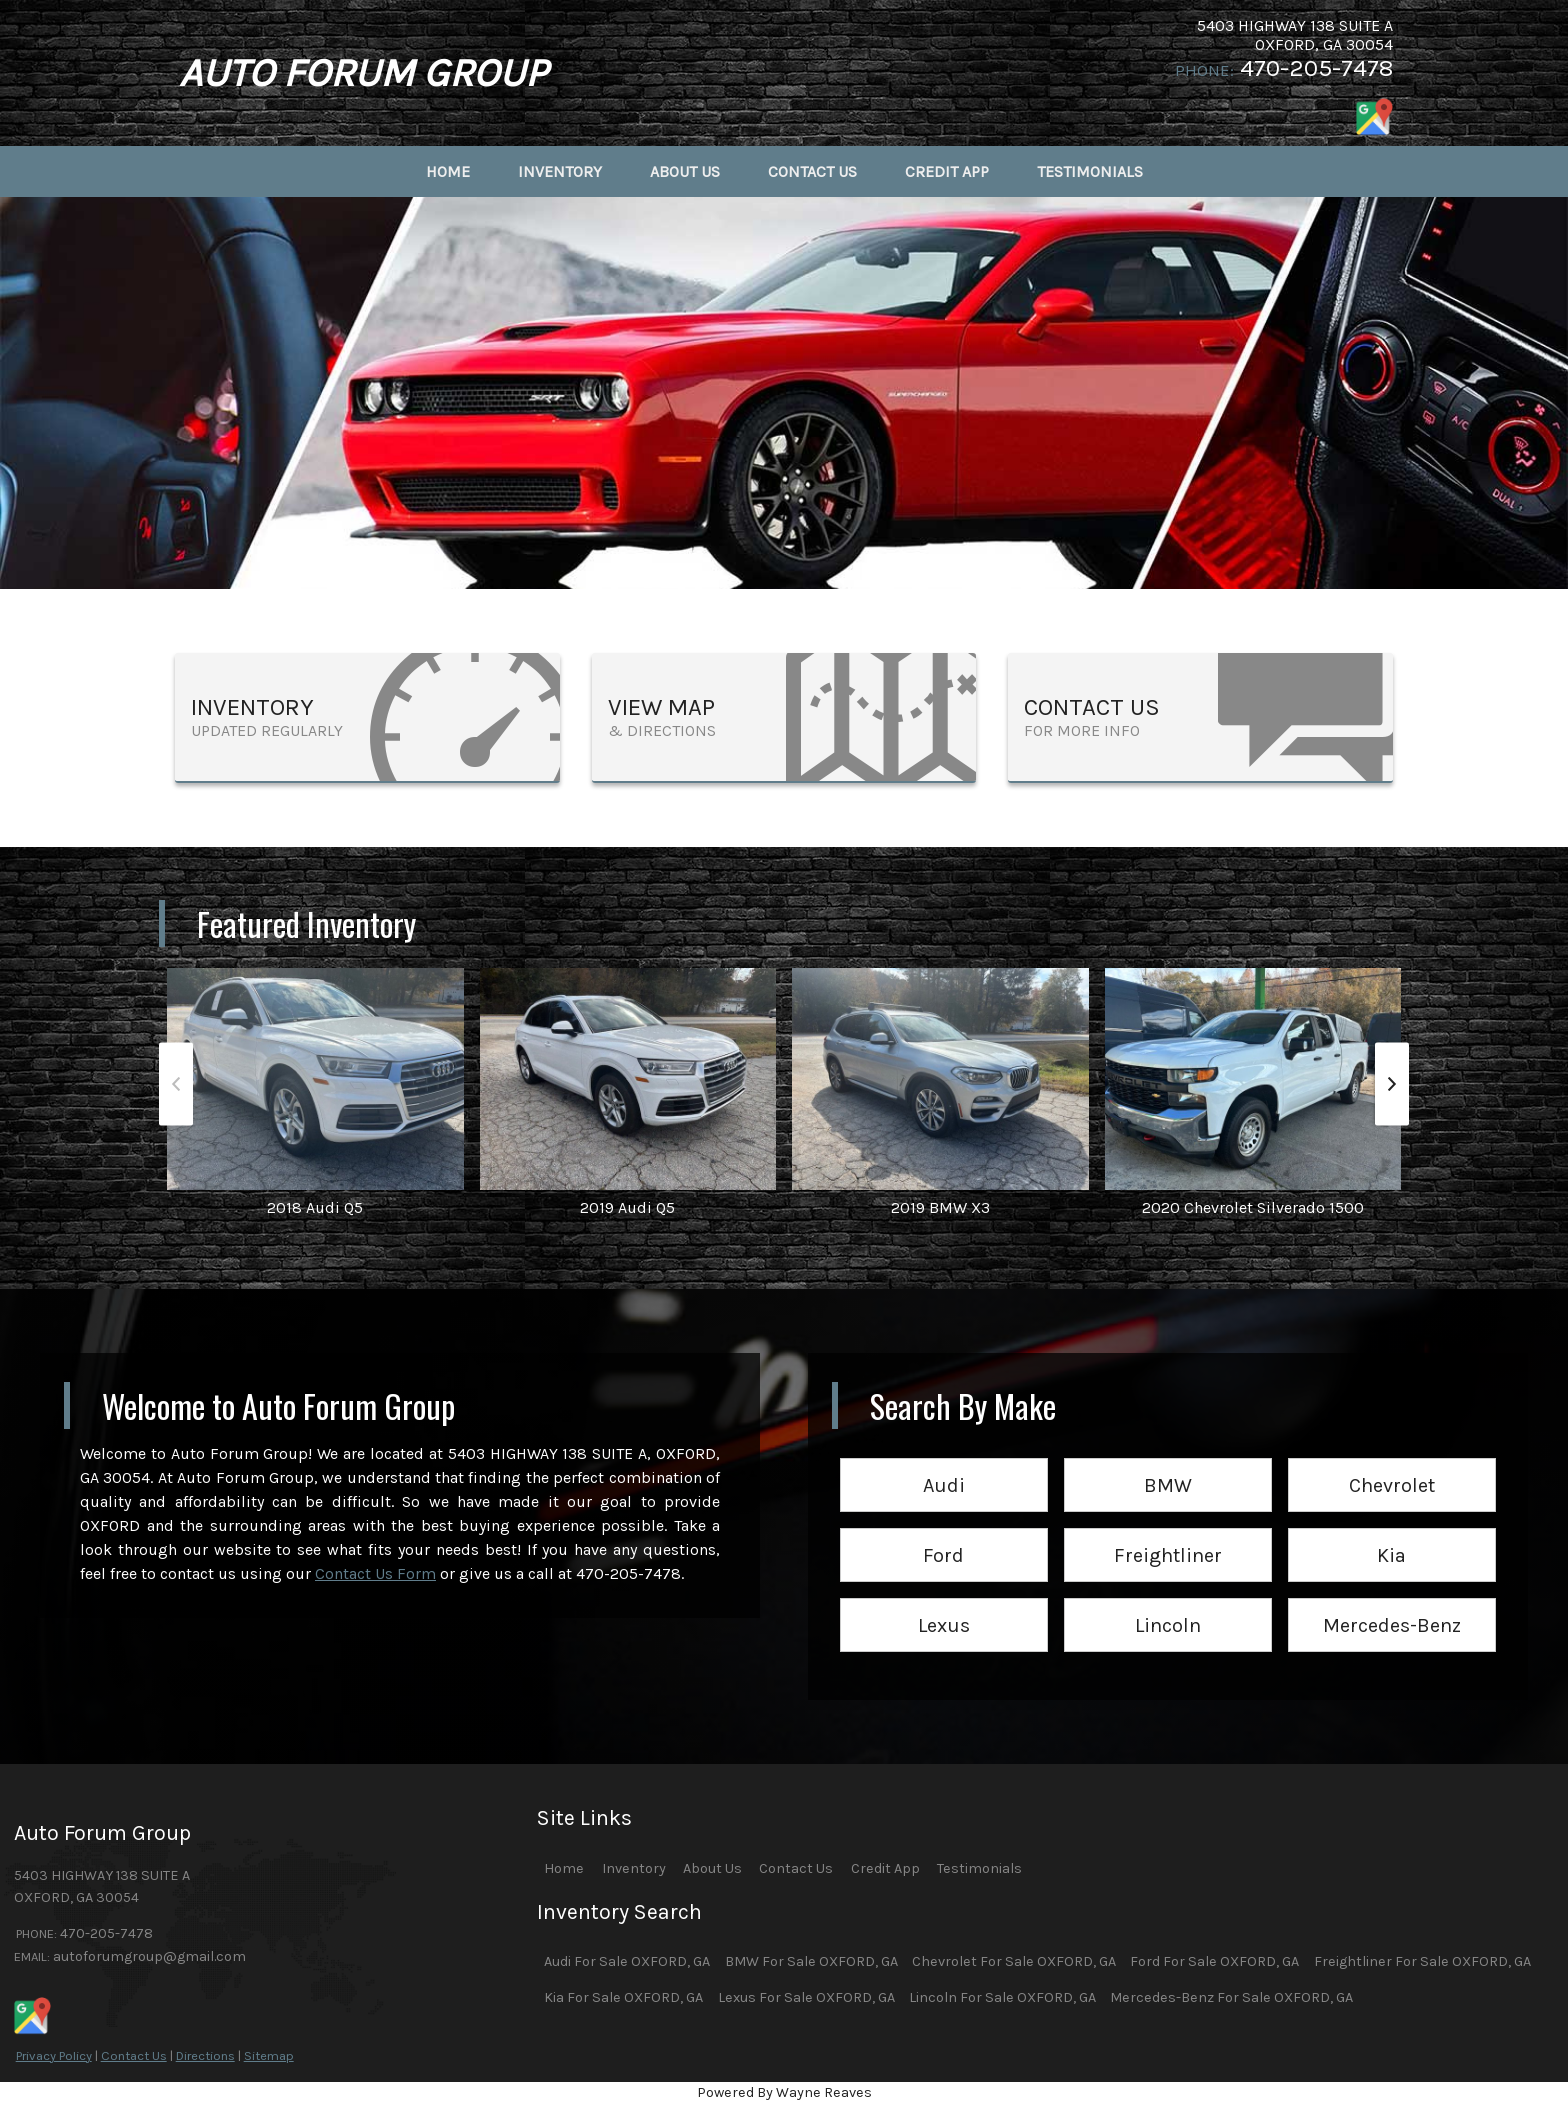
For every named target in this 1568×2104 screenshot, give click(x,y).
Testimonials (979, 1868)
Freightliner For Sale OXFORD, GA (1422, 1961)
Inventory (634, 1868)
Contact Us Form (375, 1573)
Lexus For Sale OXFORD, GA (806, 1997)
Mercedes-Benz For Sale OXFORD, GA (1231, 1997)
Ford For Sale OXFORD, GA (1214, 1961)
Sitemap (269, 2055)
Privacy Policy (54, 2055)
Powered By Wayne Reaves (784, 2092)
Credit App (885, 1868)
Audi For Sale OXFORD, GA (627, 1961)
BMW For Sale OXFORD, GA (811, 1961)
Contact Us (134, 2055)
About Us (712, 1868)
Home (564, 1868)
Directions (205, 2055)
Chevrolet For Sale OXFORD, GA (1014, 1961)
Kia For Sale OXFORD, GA (623, 1997)
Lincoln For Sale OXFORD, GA (1002, 1997)
